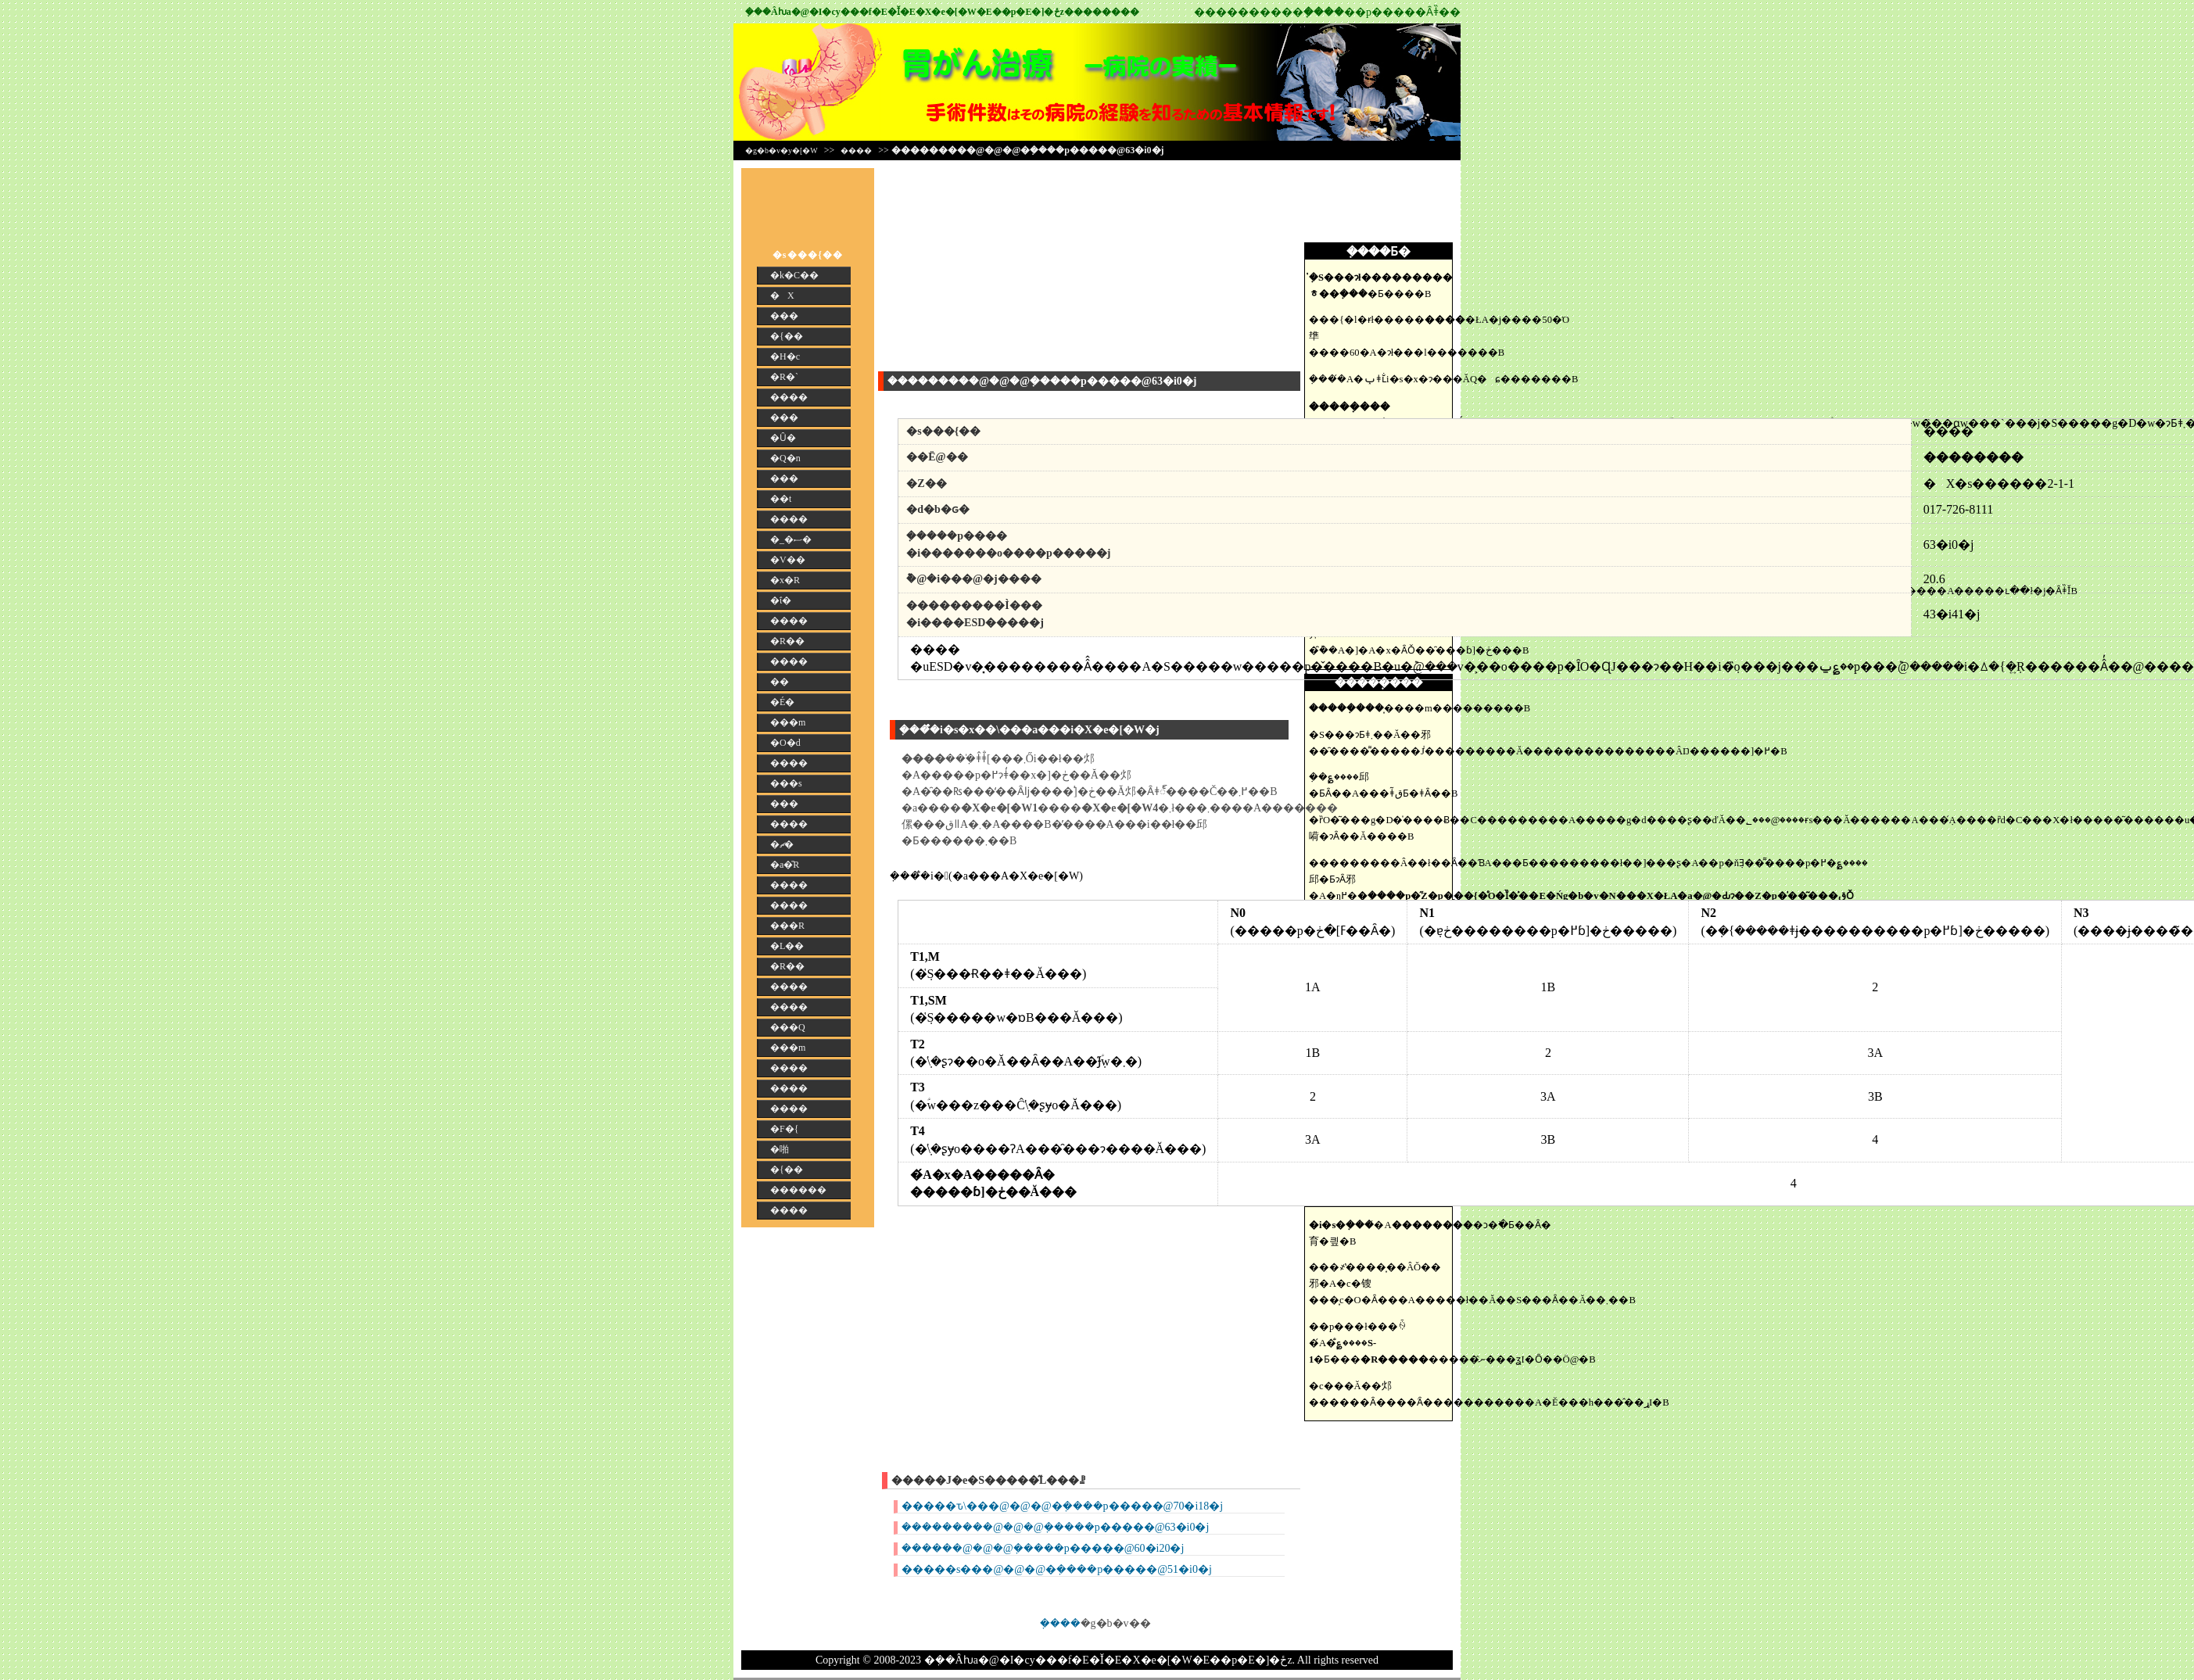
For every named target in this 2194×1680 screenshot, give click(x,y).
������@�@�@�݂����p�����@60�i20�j (1043, 1548)
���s (786, 783)
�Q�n (785, 458)
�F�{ (784, 1128)
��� (784, 315)
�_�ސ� (791, 539)
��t (780, 498)
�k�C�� (794, 275)
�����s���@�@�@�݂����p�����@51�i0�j (1057, 1569)
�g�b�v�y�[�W (781, 150)
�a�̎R (784, 864)
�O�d (785, 742)
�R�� (787, 641)
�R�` (784, 376)
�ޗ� (782, 844)
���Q (787, 1027)
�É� (782, 702)
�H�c (785, 356)
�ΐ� (780, 600)
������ (798, 1189)
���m (787, 722)
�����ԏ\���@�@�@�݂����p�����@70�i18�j (1062, 1506)
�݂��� (1060, 1623)
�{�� (786, 336)
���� (856, 150)
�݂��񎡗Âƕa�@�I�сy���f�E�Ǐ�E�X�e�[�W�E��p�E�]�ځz (904, 11)
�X (782, 295)
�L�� (787, 945)
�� (779, 681)
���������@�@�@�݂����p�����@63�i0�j (1055, 1527)
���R (787, 925)
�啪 (779, 1149)
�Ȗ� (783, 437)
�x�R (785, 580)
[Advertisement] (1382, 203)
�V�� (787, 559)
